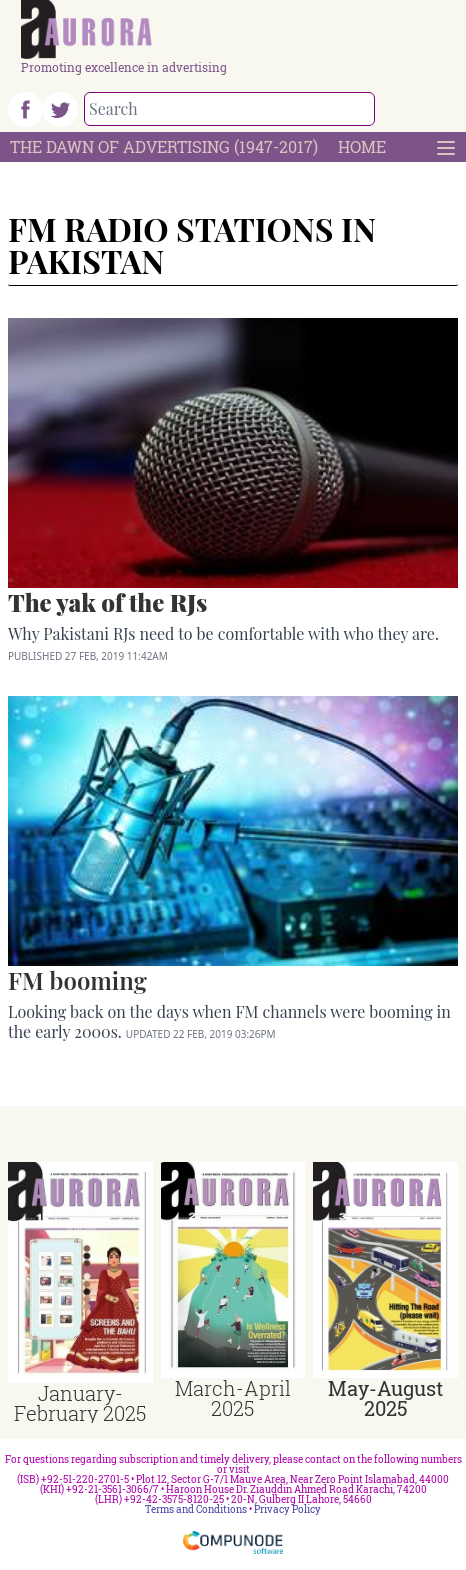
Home (362, 146)
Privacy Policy (287, 1509)
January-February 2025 (80, 1403)
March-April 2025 (233, 1398)
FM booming (77, 980)
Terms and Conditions (196, 1509)
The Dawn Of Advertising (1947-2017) (164, 146)
